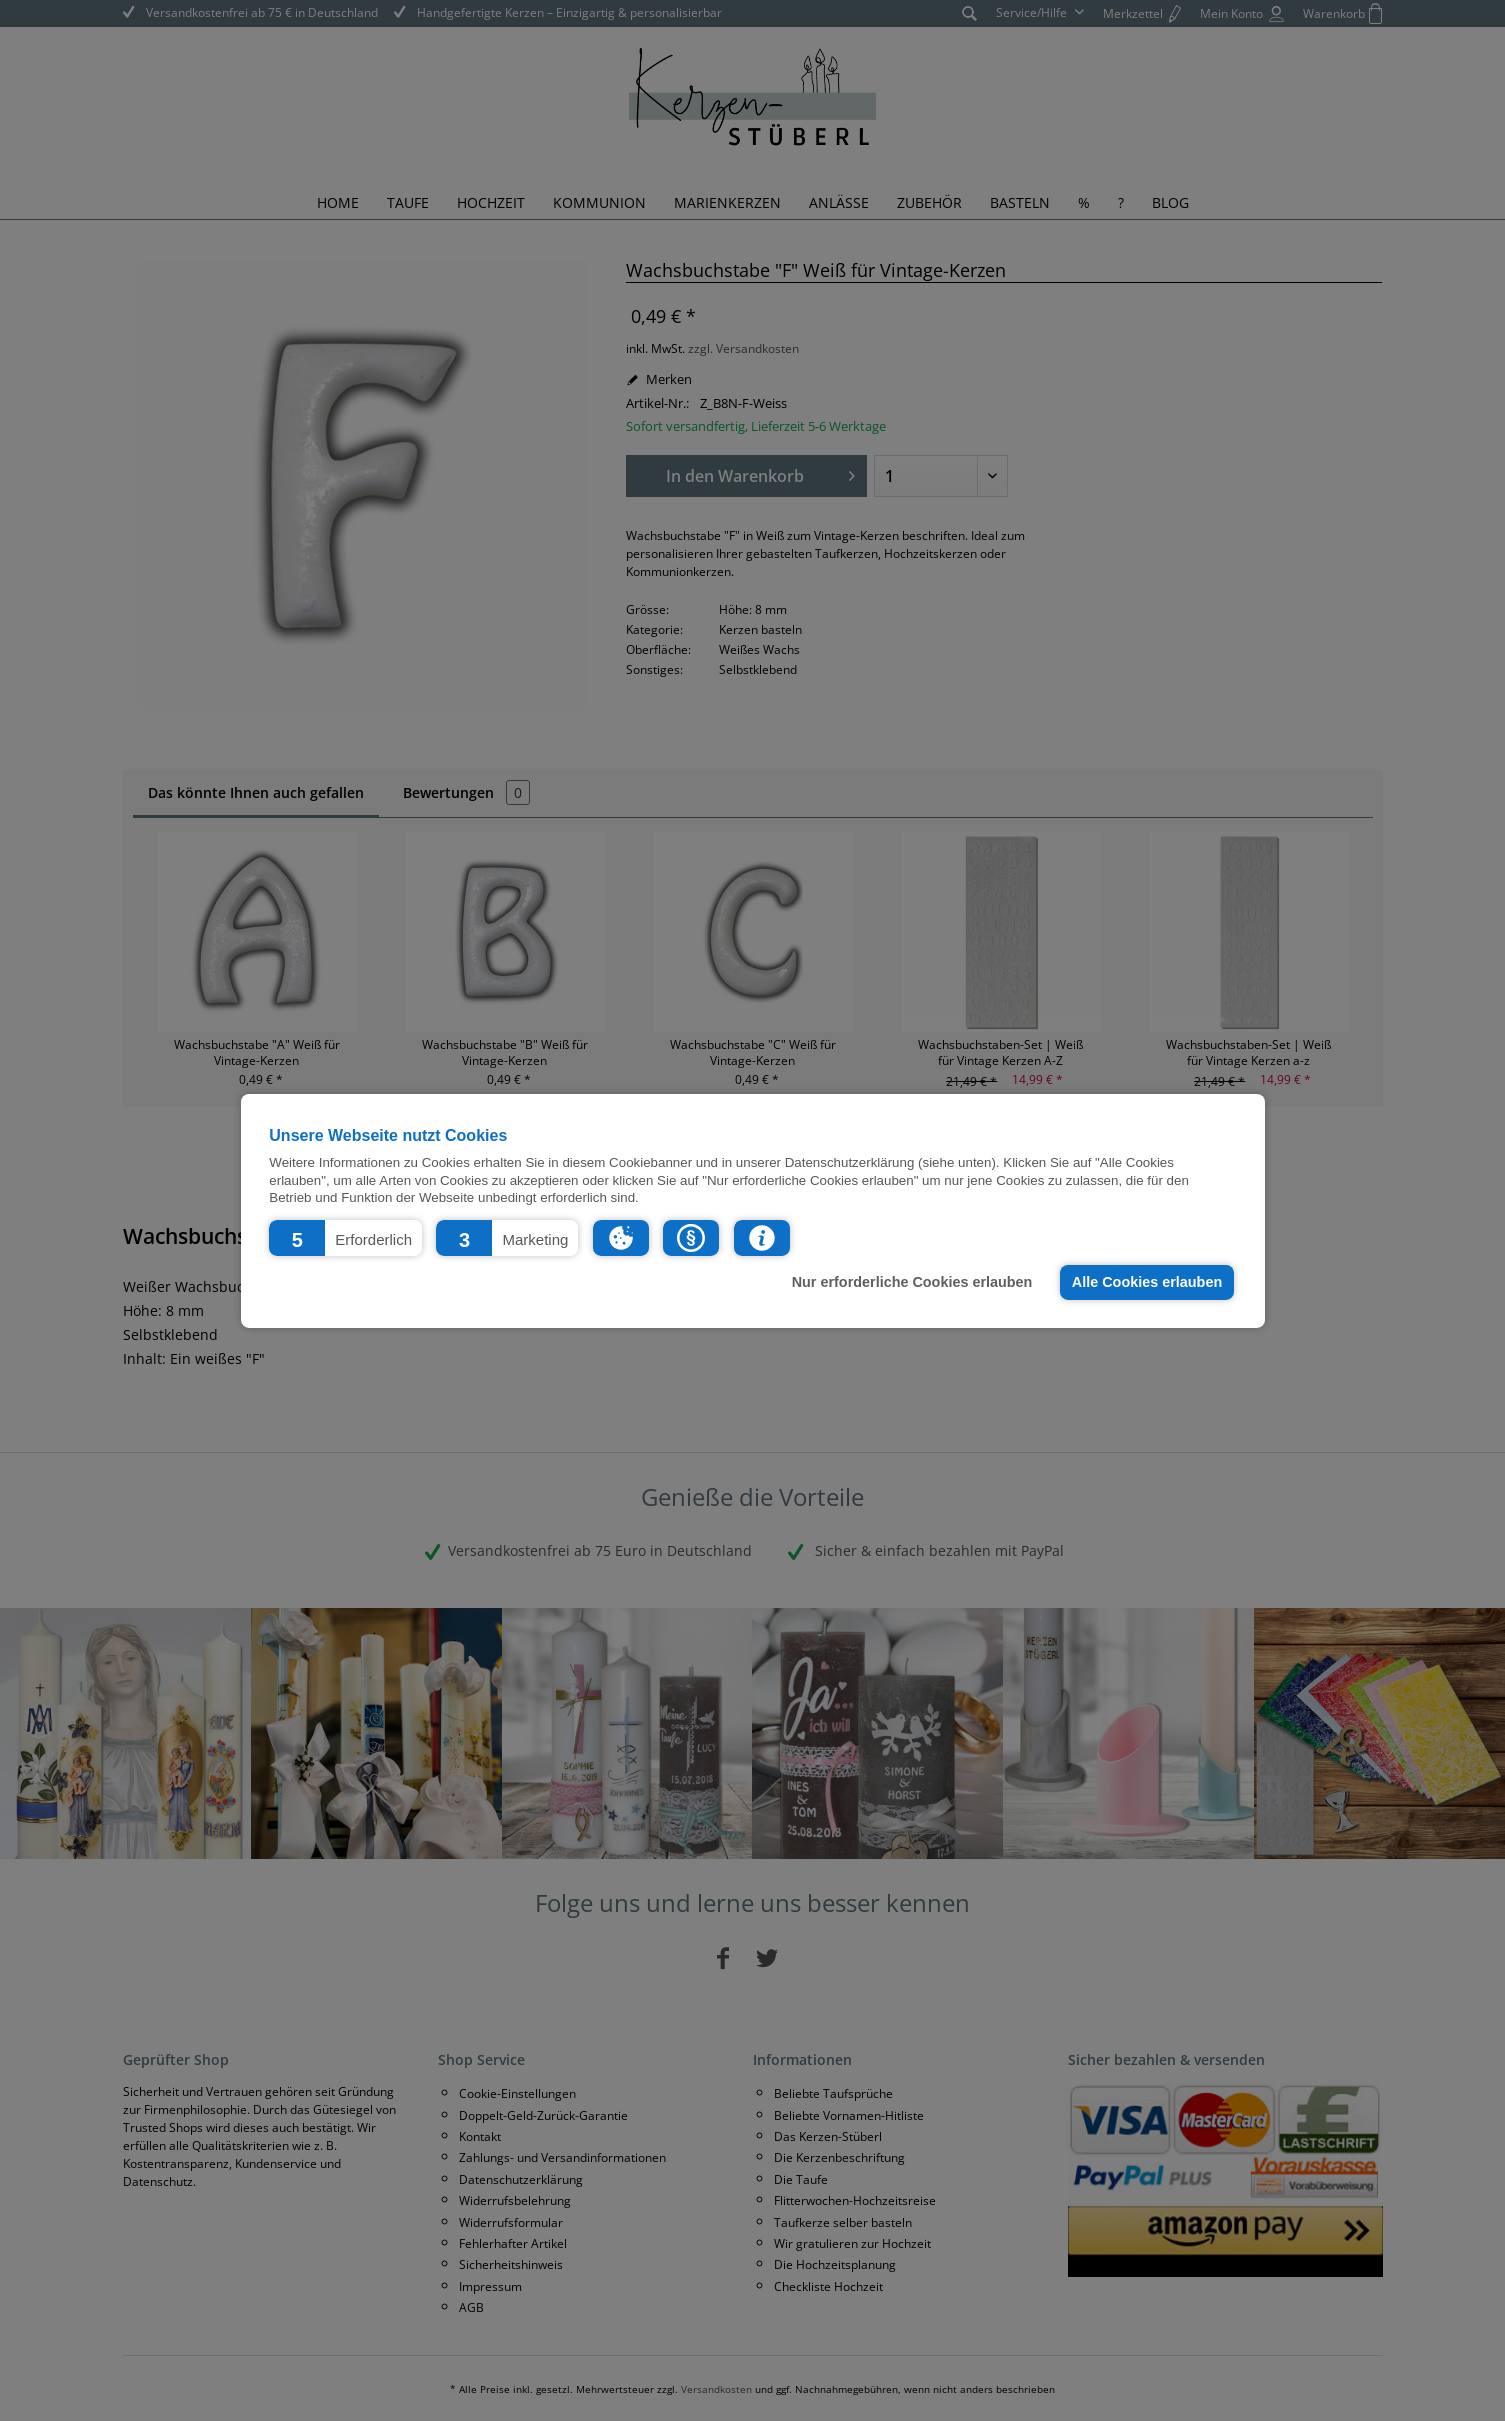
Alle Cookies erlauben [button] (1147, 1282)
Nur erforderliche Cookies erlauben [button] (912, 1282)
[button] (345, 1237)
